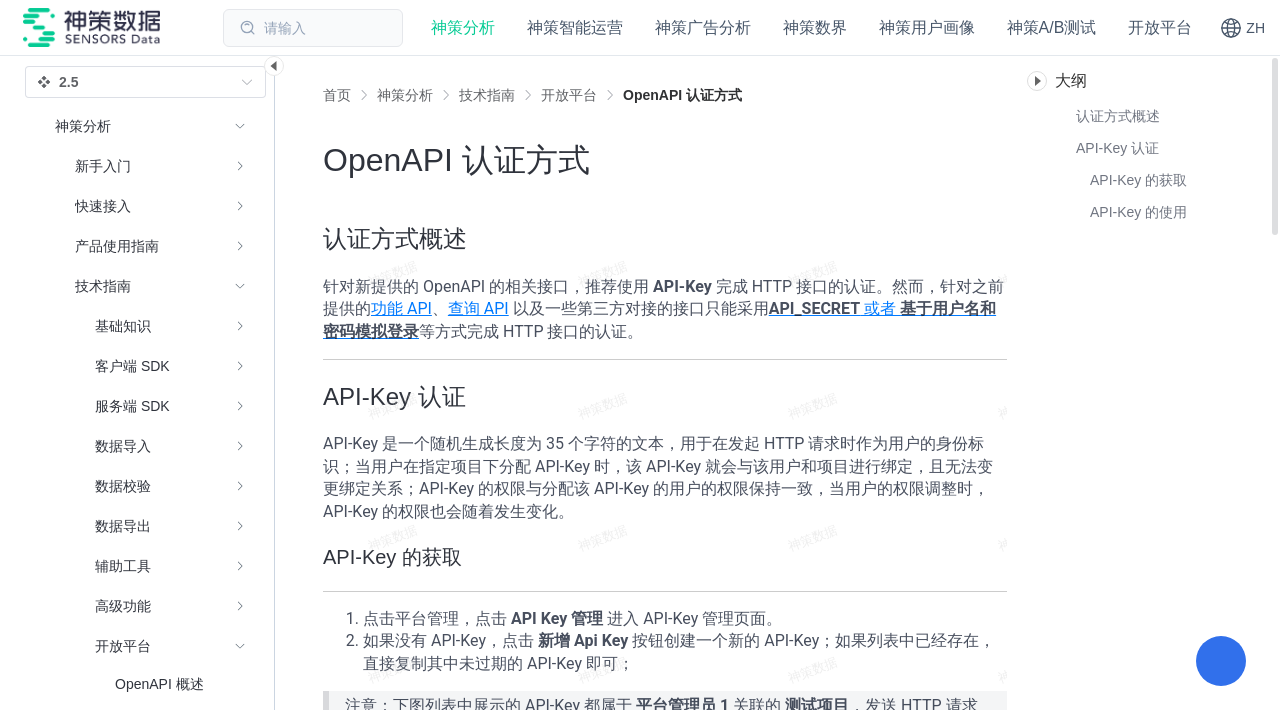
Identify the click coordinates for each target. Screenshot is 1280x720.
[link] (405, 95)
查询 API (478, 308)
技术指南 (487, 95)
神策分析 (405, 95)
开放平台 (569, 95)
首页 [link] (337, 95)
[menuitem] (150, 166)
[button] (1242, 28)
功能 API (401, 308)
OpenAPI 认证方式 (682, 95)
